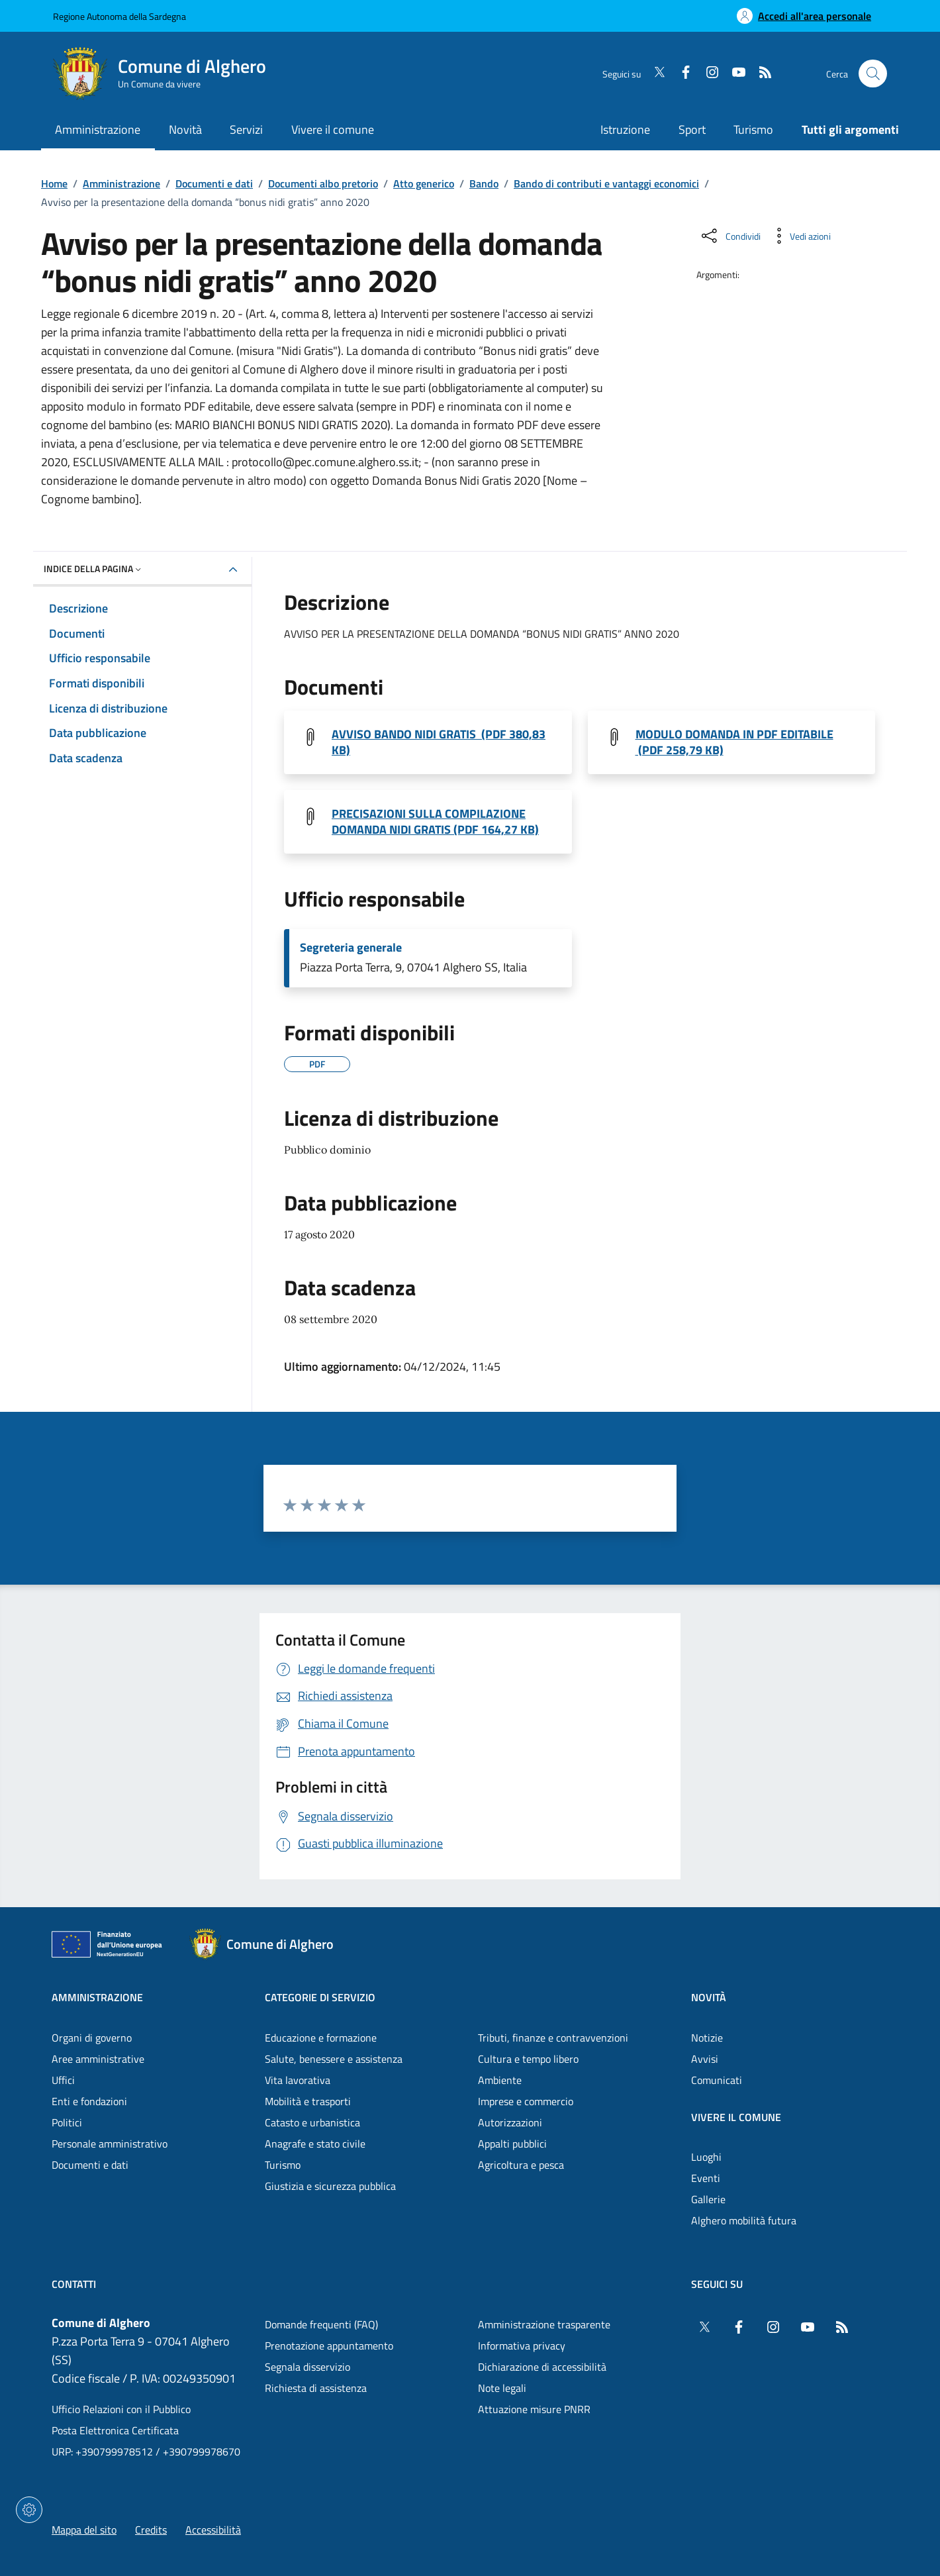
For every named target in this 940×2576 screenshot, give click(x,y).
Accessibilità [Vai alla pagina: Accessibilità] (213, 2530)
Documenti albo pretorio (323, 183)
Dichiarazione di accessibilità (542, 2367)
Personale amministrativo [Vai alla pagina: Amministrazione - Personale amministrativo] (109, 2144)
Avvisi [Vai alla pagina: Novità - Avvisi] (704, 2059)
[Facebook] (680, 73)
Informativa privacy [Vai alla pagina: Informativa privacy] (521, 2345)
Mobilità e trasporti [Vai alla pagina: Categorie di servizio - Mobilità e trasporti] (308, 2101)
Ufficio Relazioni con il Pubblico (121, 2409)
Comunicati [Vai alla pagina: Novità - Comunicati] (716, 2080)
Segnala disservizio (307, 2367)
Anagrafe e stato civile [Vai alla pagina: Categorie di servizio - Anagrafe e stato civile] (315, 2144)
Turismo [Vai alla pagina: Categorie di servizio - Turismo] (283, 2165)
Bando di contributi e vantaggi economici (606, 183)
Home (54, 183)
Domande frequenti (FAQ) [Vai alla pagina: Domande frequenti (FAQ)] (321, 2324)
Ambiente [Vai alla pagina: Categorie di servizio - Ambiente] (500, 2080)
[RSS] (760, 73)
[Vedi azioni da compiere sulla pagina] (799, 235)
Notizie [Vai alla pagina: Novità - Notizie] (707, 2038)
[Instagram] (707, 73)
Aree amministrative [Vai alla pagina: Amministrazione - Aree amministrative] (98, 2059)
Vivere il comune (736, 2117)
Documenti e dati (214, 183)
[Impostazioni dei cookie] (29, 2510)
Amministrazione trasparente (544, 2324)
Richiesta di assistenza (316, 2388)
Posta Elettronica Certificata (115, 2430)
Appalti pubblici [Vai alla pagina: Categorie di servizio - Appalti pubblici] (512, 2144)
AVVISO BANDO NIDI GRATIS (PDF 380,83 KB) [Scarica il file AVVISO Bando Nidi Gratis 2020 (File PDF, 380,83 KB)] (438, 742)
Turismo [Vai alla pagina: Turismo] (753, 129)
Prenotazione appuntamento (329, 2345)
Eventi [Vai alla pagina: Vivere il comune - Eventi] (705, 2178)
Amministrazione (121, 183)
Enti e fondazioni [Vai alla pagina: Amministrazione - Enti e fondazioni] (89, 2101)
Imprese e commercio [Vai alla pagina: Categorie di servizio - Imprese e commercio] (525, 2101)
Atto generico (423, 183)
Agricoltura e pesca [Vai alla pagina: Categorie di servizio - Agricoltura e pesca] (521, 2165)
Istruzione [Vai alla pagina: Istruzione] (625, 129)
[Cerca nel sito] (873, 74)
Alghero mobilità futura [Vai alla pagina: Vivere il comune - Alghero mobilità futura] (743, 2220)
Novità (708, 1997)
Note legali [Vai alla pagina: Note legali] (502, 2388)
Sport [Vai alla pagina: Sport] (692, 129)
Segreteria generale (351, 948)
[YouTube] (733, 73)
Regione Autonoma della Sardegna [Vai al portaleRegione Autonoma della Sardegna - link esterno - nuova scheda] (119, 16)
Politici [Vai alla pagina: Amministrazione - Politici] (67, 2122)
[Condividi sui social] (729, 235)
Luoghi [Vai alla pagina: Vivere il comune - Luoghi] (706, 2157)
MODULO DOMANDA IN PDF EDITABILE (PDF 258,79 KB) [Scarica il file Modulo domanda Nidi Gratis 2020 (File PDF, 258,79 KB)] (734, 742)
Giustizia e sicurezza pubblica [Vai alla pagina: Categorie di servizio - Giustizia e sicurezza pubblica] (330, 2186)
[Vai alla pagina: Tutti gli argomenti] (843, 130)
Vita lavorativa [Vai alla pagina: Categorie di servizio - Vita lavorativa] (297, 2080)
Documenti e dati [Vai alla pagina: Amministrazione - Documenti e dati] (90, 2165)
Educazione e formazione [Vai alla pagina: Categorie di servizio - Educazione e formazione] (321, 2038)
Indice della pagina (94, 568)
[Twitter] (654, 73)
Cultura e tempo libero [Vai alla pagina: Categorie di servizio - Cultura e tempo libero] (528, 2059)
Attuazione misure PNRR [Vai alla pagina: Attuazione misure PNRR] (534, 2409)
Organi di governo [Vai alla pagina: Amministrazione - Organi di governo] (92, 2038)
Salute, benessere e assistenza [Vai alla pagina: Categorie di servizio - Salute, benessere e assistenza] (333, 2059)
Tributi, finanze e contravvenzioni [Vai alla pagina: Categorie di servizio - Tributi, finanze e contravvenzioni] (553, 2038)
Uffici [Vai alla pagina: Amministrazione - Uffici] (63, 2080)
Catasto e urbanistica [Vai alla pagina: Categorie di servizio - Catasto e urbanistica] (312, 2122)
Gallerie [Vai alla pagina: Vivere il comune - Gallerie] (708, 2199)
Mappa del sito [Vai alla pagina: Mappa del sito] (84, 2530)
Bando (483, 183)
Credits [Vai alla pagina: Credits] (151, 2530)
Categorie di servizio (320, 1997)
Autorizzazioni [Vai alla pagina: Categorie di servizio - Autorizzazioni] (510, 2122)
